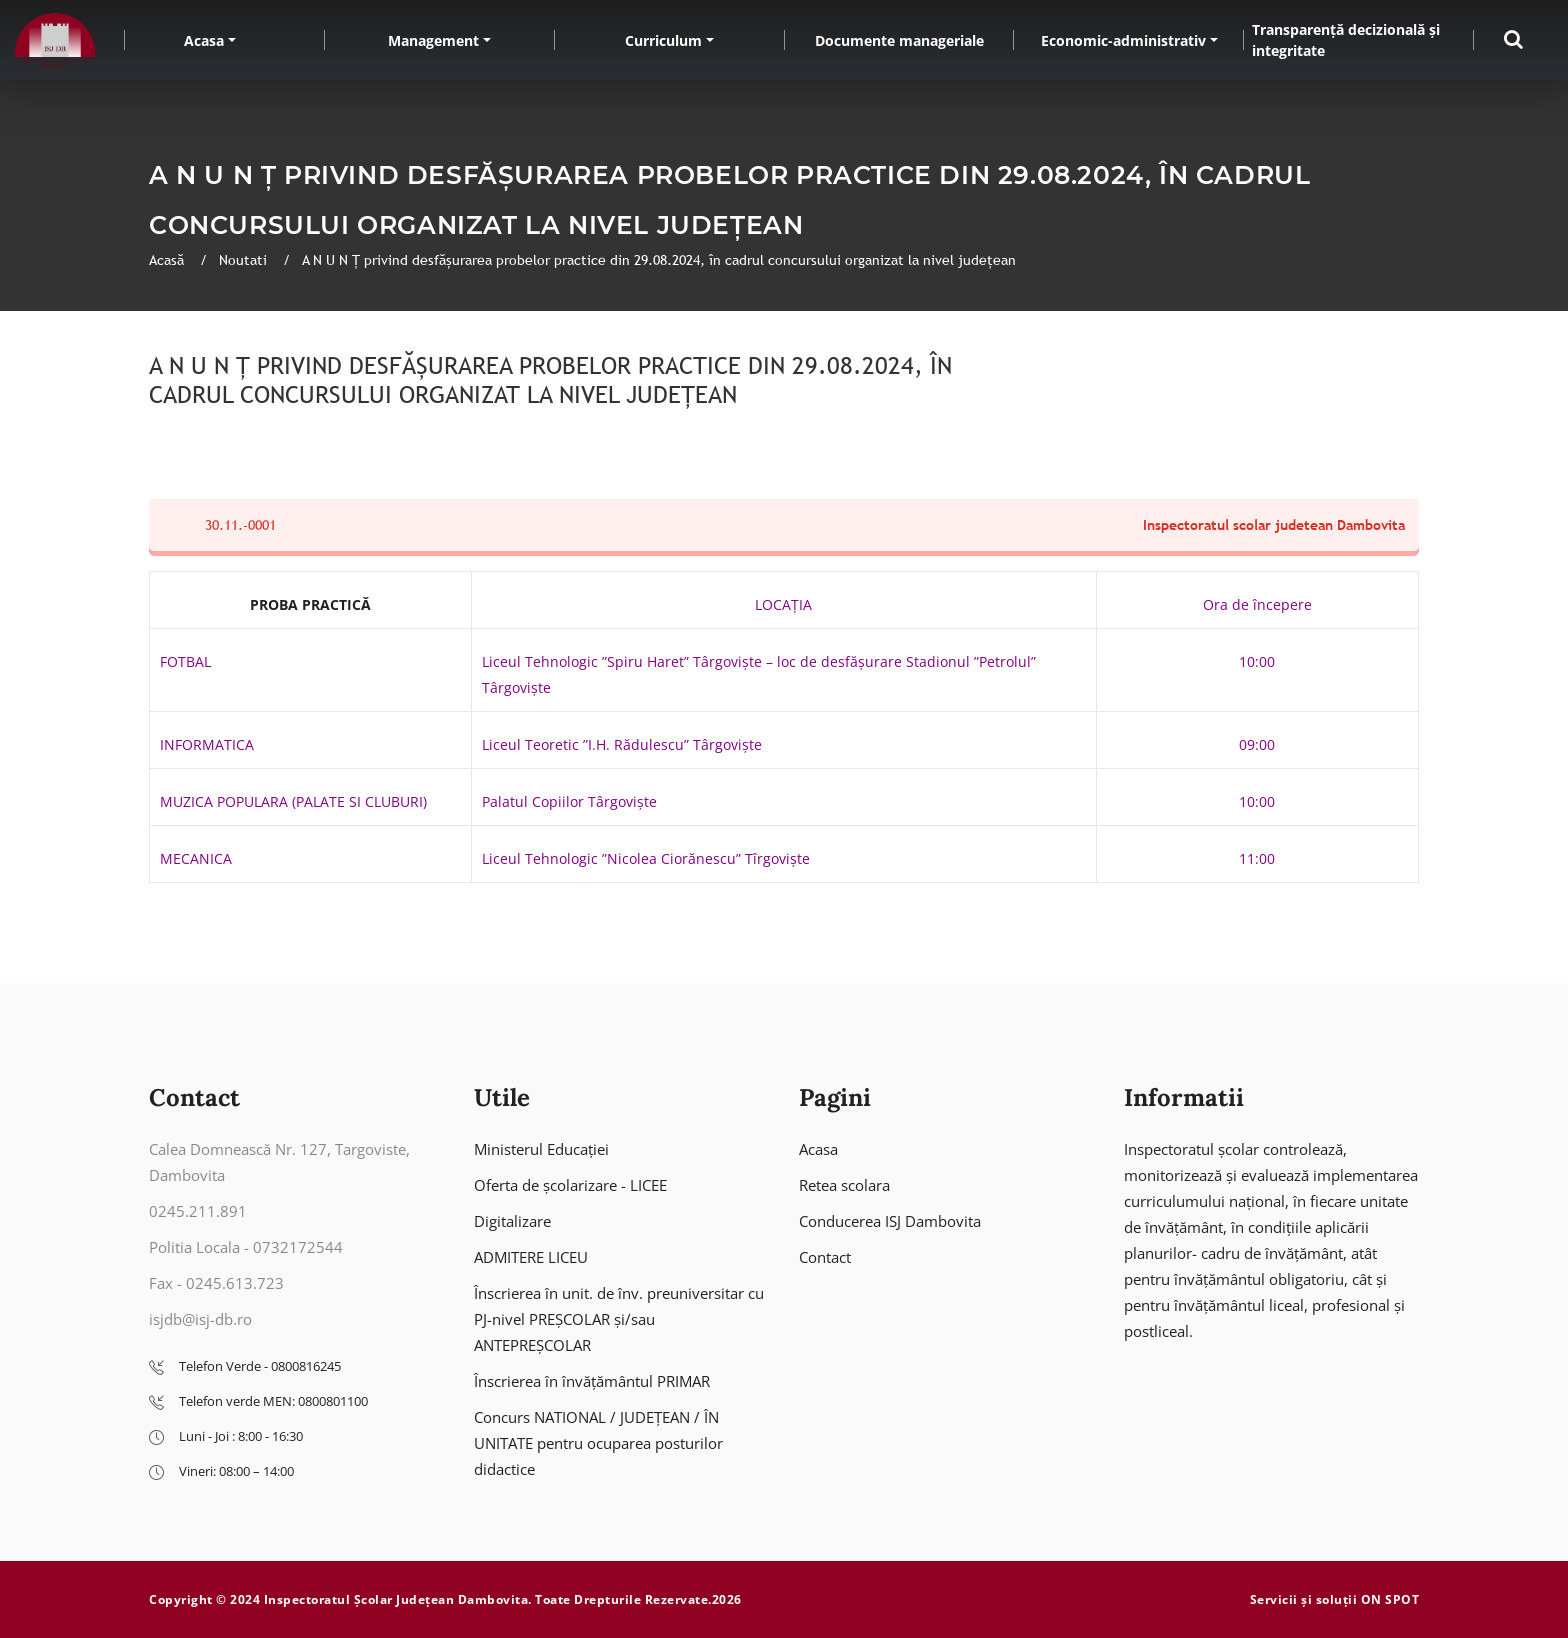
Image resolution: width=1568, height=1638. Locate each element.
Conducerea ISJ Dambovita (890, 1221)
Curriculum (663, 40)
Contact (825, 1257)
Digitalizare (512, 1221)
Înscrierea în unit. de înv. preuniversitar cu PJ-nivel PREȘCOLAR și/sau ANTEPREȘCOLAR (619, 1319)
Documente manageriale (899, 40)
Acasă (168, 260)
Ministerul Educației (541, 1149)
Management (433, 40)
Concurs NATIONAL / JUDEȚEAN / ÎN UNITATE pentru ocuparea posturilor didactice (598, 1443)
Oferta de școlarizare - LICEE (570, 1185)
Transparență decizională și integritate (1346, 40)
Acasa (204, 40)
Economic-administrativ (1123, 40)
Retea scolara (844, 1185)
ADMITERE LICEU (531, 1257)
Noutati (245, 260)
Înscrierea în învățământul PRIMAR (592, 1381)
